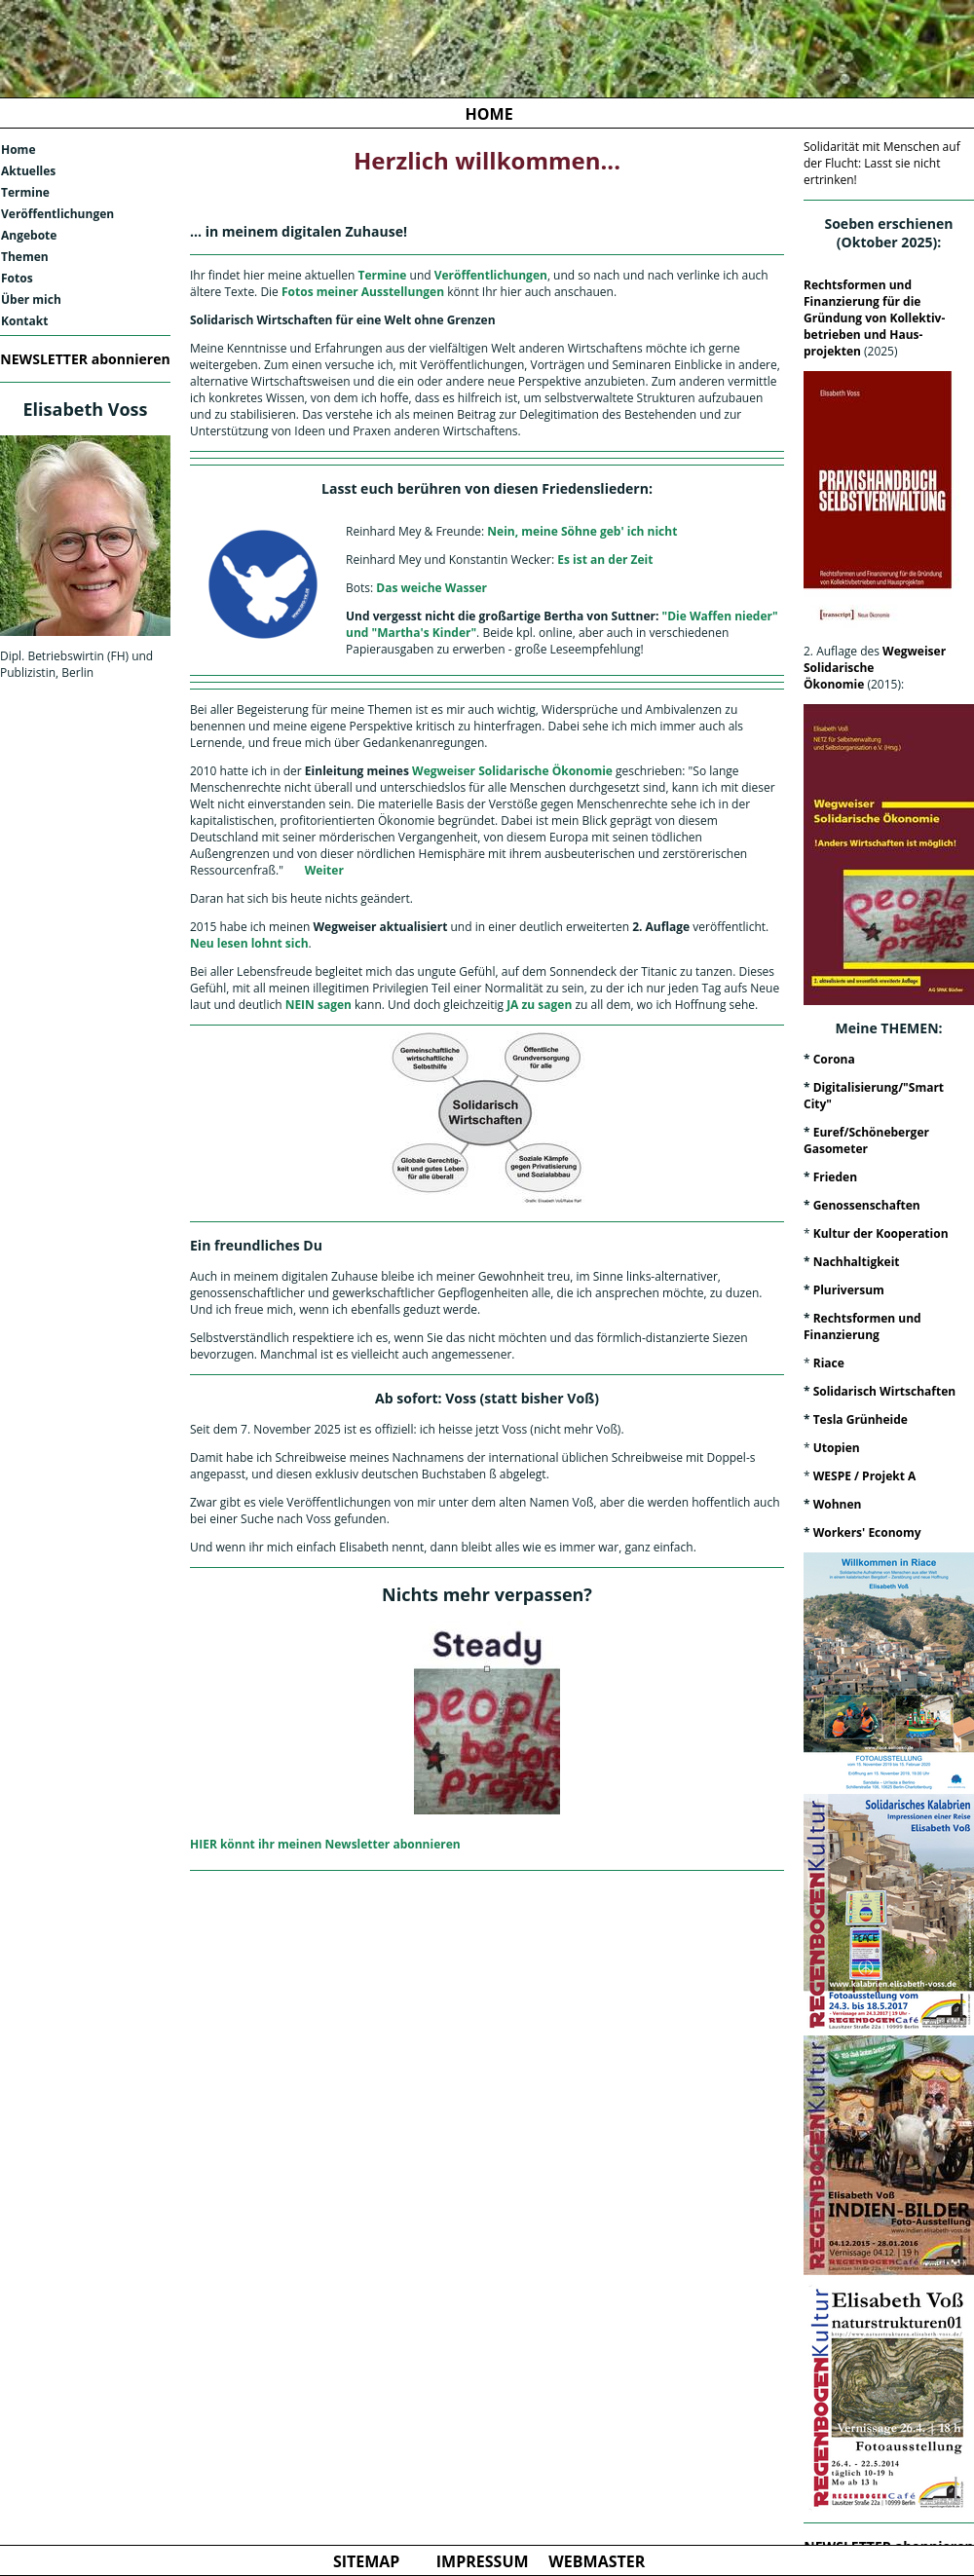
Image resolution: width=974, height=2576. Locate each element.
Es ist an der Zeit (605, 559)
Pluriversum (848, 1290)
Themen (25, 256)
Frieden (835, 1177)
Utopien (836, 1447)
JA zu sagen (539, 1004)
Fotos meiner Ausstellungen (362, 291)
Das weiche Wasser (431, 587)
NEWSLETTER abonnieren (84, 359)
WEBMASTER (596, 2561)
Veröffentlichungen (57, 213)
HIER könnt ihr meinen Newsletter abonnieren (325, 1844)
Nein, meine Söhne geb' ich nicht (582, 531)
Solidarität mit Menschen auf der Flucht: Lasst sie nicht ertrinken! (882, 163)
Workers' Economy (867, 1532)
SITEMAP (366, 2561)
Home (18, 149)
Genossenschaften (866, 1205)
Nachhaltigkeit (856, 1261)
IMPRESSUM (482, 2561)
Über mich (31, 299)
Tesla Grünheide (860, 1419)
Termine (25, 192)
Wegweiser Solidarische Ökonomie (511, 771)
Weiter (324, 870)
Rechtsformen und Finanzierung (862, 1326)
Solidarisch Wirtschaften (884, 1391)
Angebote (28, 235)
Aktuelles (28, 171)
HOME (489, 114)
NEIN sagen (317, 1004)
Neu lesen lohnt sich (249, 943)
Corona (834, 1059)
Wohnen (837, 1504)
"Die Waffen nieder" (720, 616)
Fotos (17, 278)
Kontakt (24, 321)
